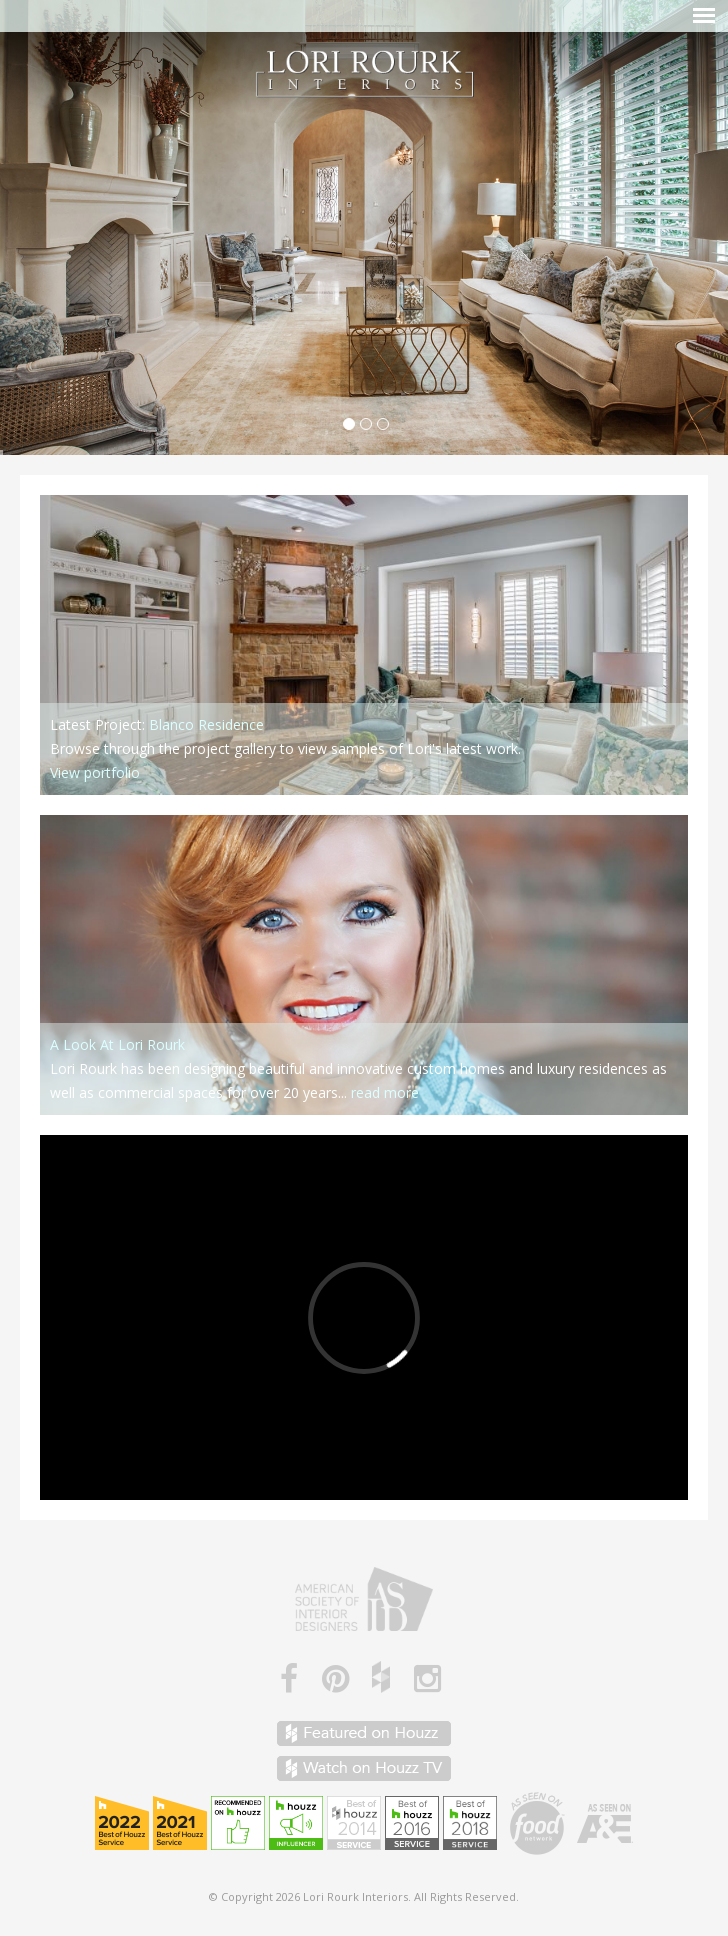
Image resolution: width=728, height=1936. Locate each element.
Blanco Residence (206, 724)
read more (385, 1092)
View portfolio (95, 772)
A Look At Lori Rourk (117, 1044)
